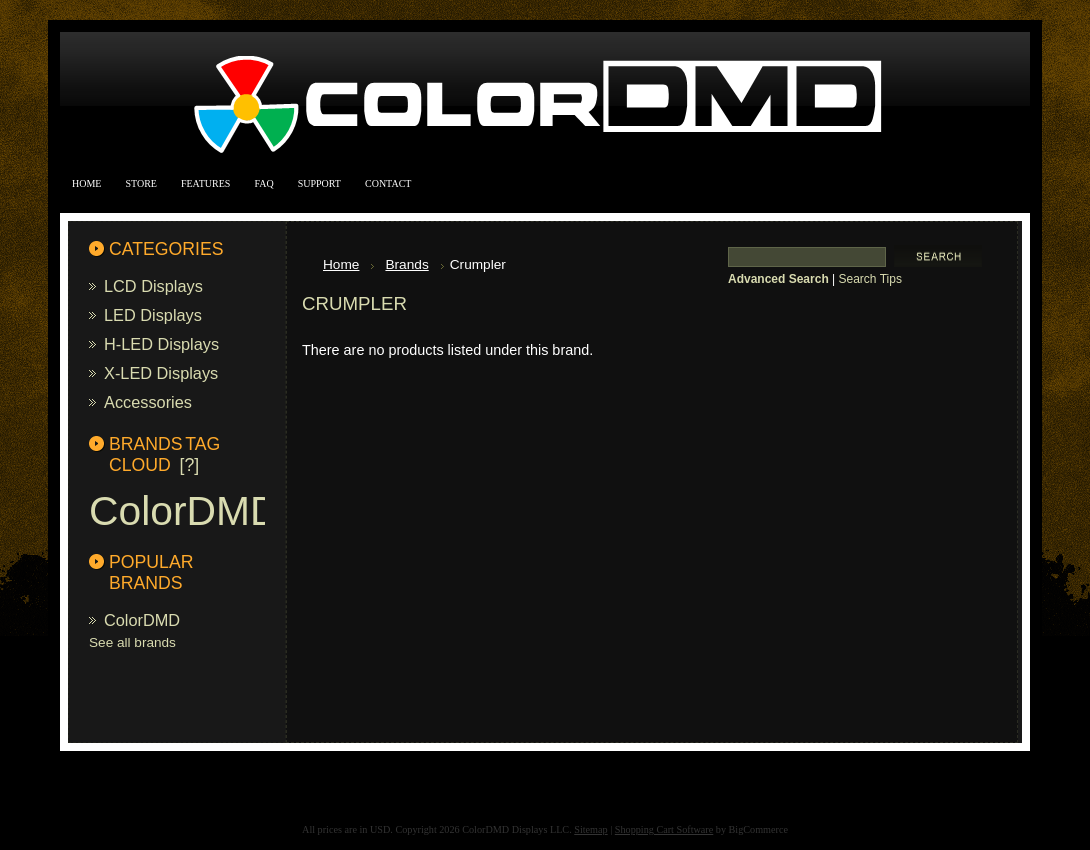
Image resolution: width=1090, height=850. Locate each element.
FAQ (263, 183)
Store (141, 183)
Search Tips (870, 279)
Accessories (148, 402)
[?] (190, 465)
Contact (388, 183)
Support (319, 183)
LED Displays (153, 315)
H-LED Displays (161, 344)
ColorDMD (184, 511)
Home (86, 183)
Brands (406, 264)
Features (205, 183)
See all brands (132, 642)
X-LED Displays (161, 373)
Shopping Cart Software (664, 829)
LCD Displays (153, 286)
